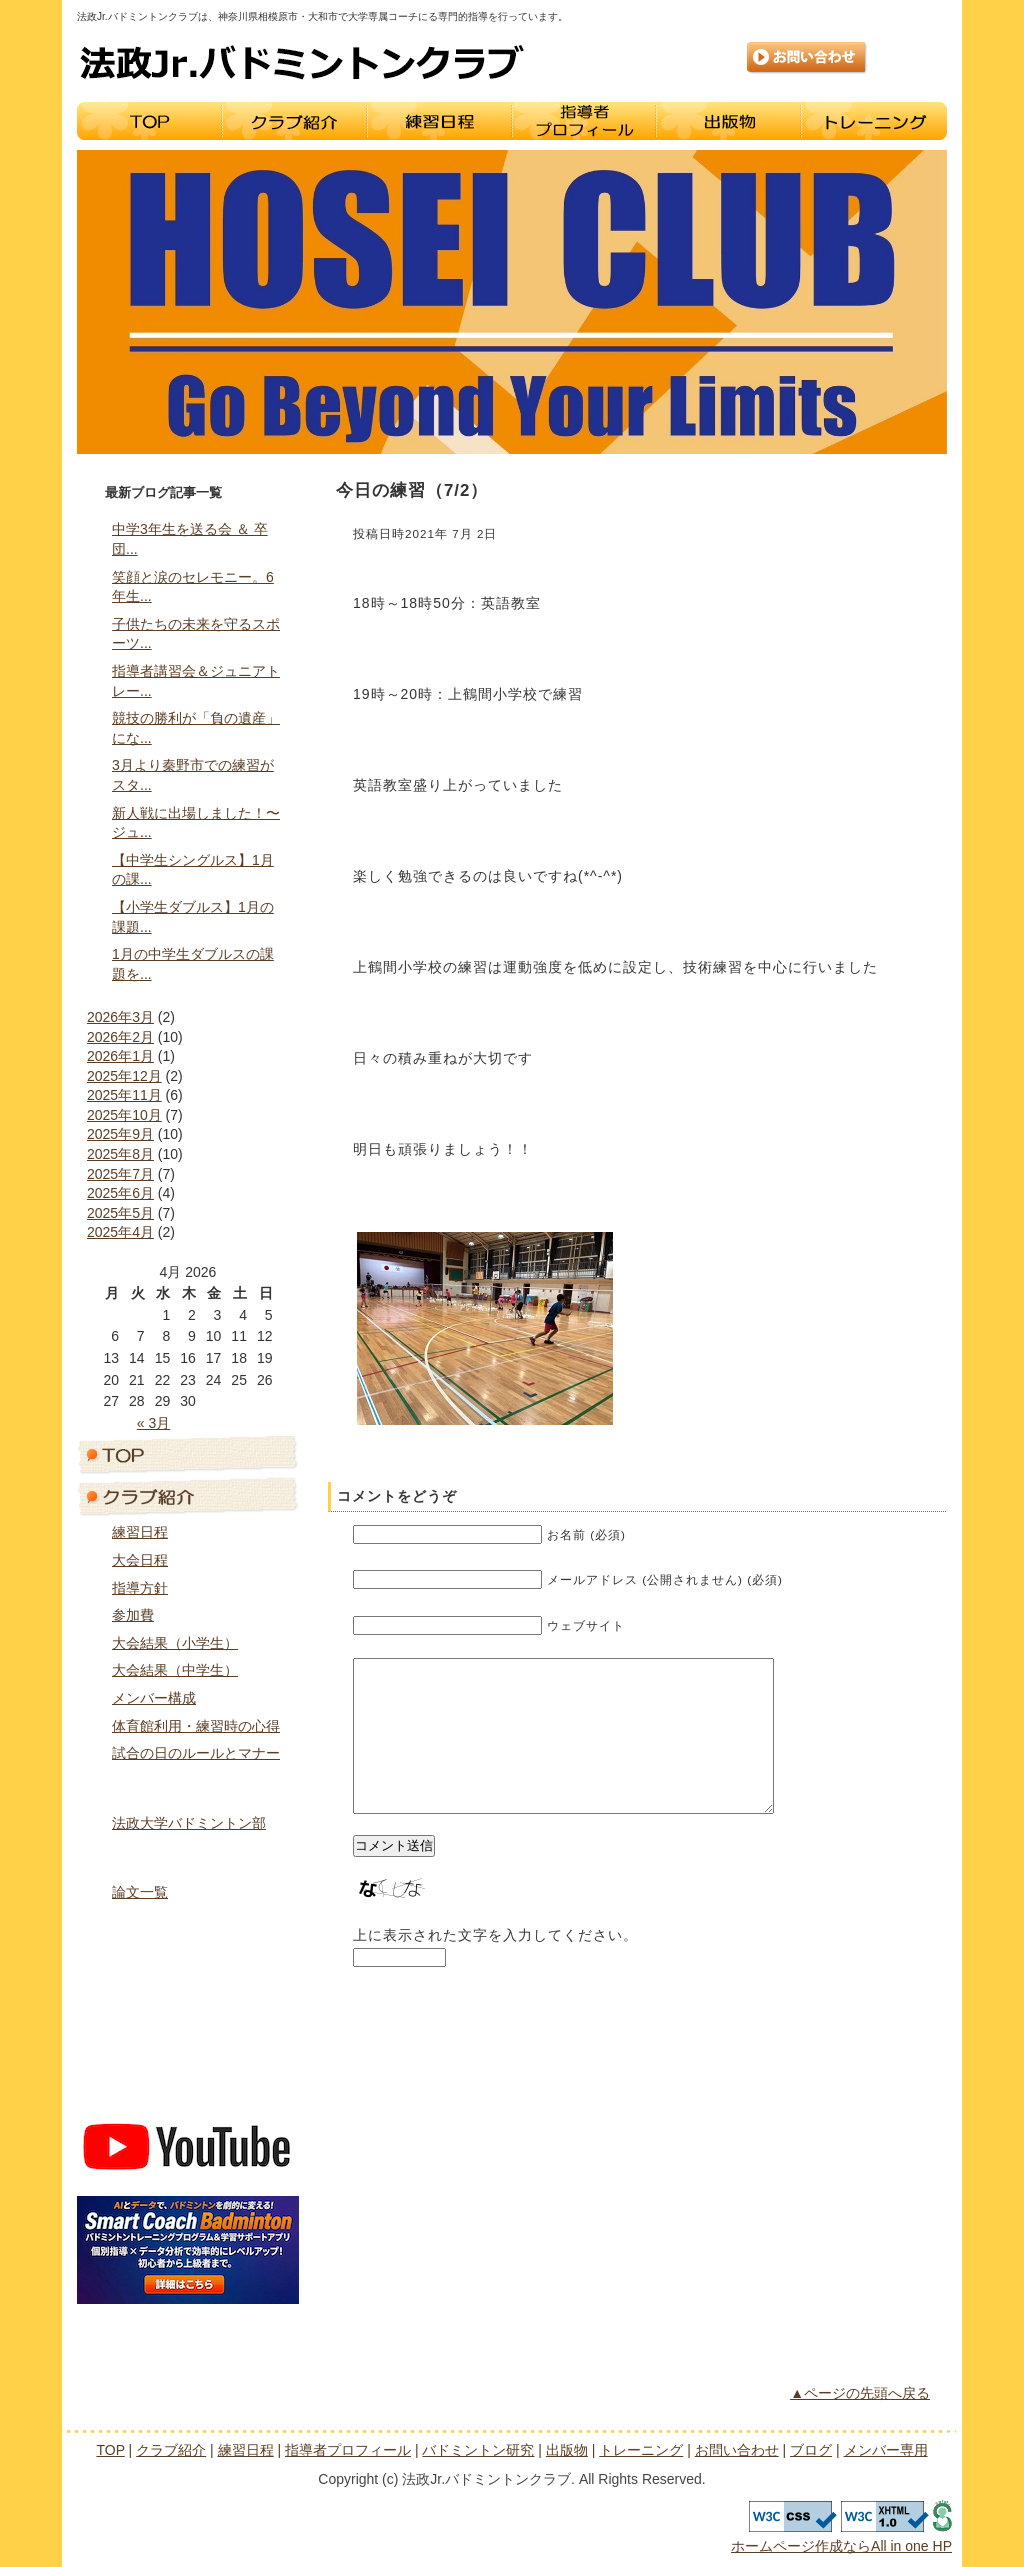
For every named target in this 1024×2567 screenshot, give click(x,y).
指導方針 (140, 1588)
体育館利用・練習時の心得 (196, 1726)
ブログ (188, 2052)
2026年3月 (120, 1017)
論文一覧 (140, 1892)
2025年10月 (124, 1115)
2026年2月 (120, 1037)
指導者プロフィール (584, 121)
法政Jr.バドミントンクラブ (302, 62)
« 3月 (153, 1423)
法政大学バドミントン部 (189, 1823)
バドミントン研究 (188, 1856)
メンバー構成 (154, 1698)
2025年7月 (120, 1174)
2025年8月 (120, 1154)
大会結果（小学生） (175, 1643)
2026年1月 (120, 1056)
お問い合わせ (807, 58)
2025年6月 (120, 1193)
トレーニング (874, 121)
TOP (149, 121)
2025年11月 (124, 1095)
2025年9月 (120, 1134)
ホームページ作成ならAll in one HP (841, 2546)
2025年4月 (120, 1232)
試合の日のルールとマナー (196, 1753)
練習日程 (439, 121)
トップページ (188, 1454)
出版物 (729, 121)
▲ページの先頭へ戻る (860, 2393)
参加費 (133, 1615)
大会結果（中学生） (175, 1670)
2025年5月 (120, 1213)
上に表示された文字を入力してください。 (495, 1965)
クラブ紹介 (294, 121)
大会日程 (140, 1560)
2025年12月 (124, 1076)
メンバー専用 (188, 2094)
